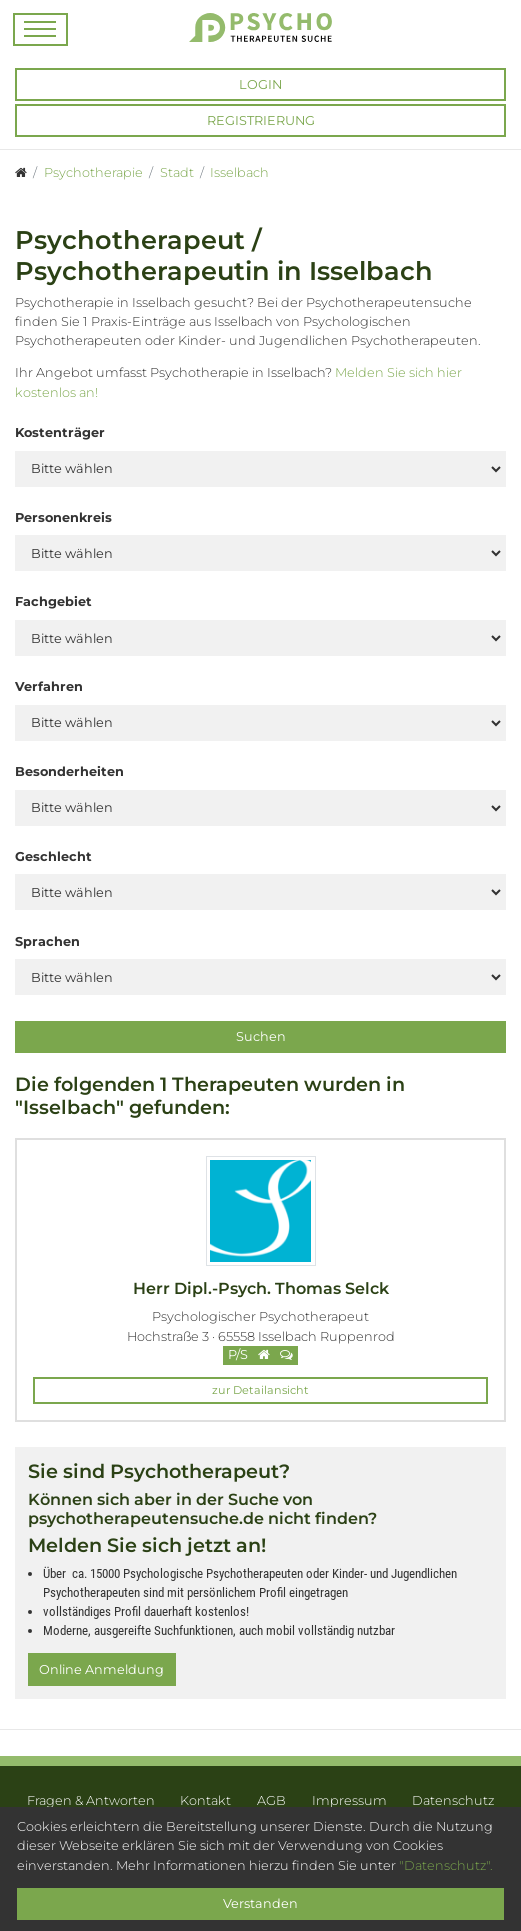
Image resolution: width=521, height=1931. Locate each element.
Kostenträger (60, 432)
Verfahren (49, 686)
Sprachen (47, 941)
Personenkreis (63, 517)
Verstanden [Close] (260, 1903)
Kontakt (205, 1800)
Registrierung (261, 120)
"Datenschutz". (446, 1865)
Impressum (349, 1800)
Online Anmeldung (101, 1669)
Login (260, 84)
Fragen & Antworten (91, 1800)
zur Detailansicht (260, 1390)
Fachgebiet (53, 601)
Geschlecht (53, 856)
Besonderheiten (69, 771)
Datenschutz (453, 1800)
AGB (271, 1800)
